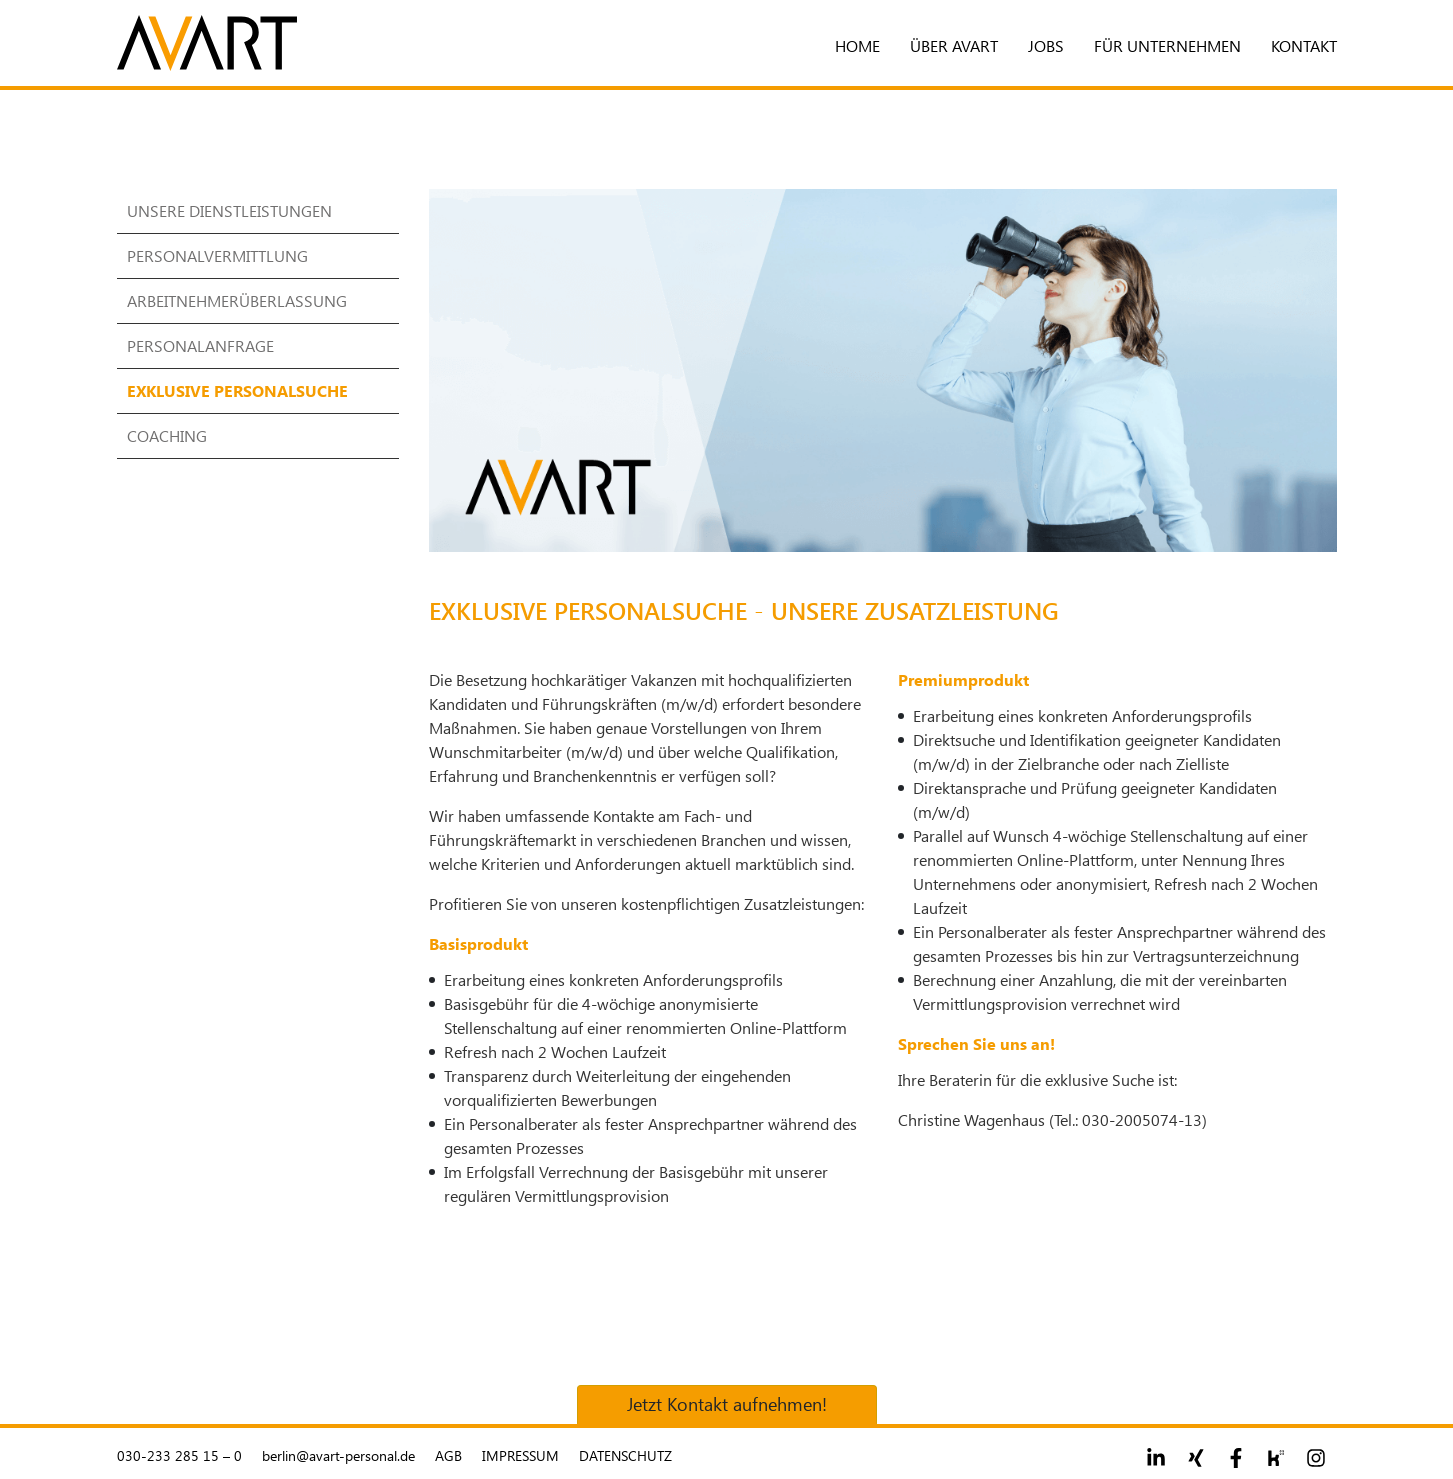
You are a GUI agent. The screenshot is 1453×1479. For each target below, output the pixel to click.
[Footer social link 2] (1196, 1458)
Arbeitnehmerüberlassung (237, 300)
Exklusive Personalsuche (237, 390)
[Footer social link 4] (1276, 1458)
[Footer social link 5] (1316, 1458)
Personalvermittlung (217, 255)
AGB (448, 1455)
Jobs (1046, 45)
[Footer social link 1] (1156, 1458)
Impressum (520, 1455)
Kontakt (1304, 45)
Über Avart (954, 45)
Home (857, 45)
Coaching (167, 435)
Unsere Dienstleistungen (229, 210)
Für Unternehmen (1167, 45)
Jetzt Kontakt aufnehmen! (727, 1404)
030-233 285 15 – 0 (179, 1455)
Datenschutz (625, 1455)
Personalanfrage (200, 345)
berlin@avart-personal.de (338, 1455)
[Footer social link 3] (1236, 1458)
